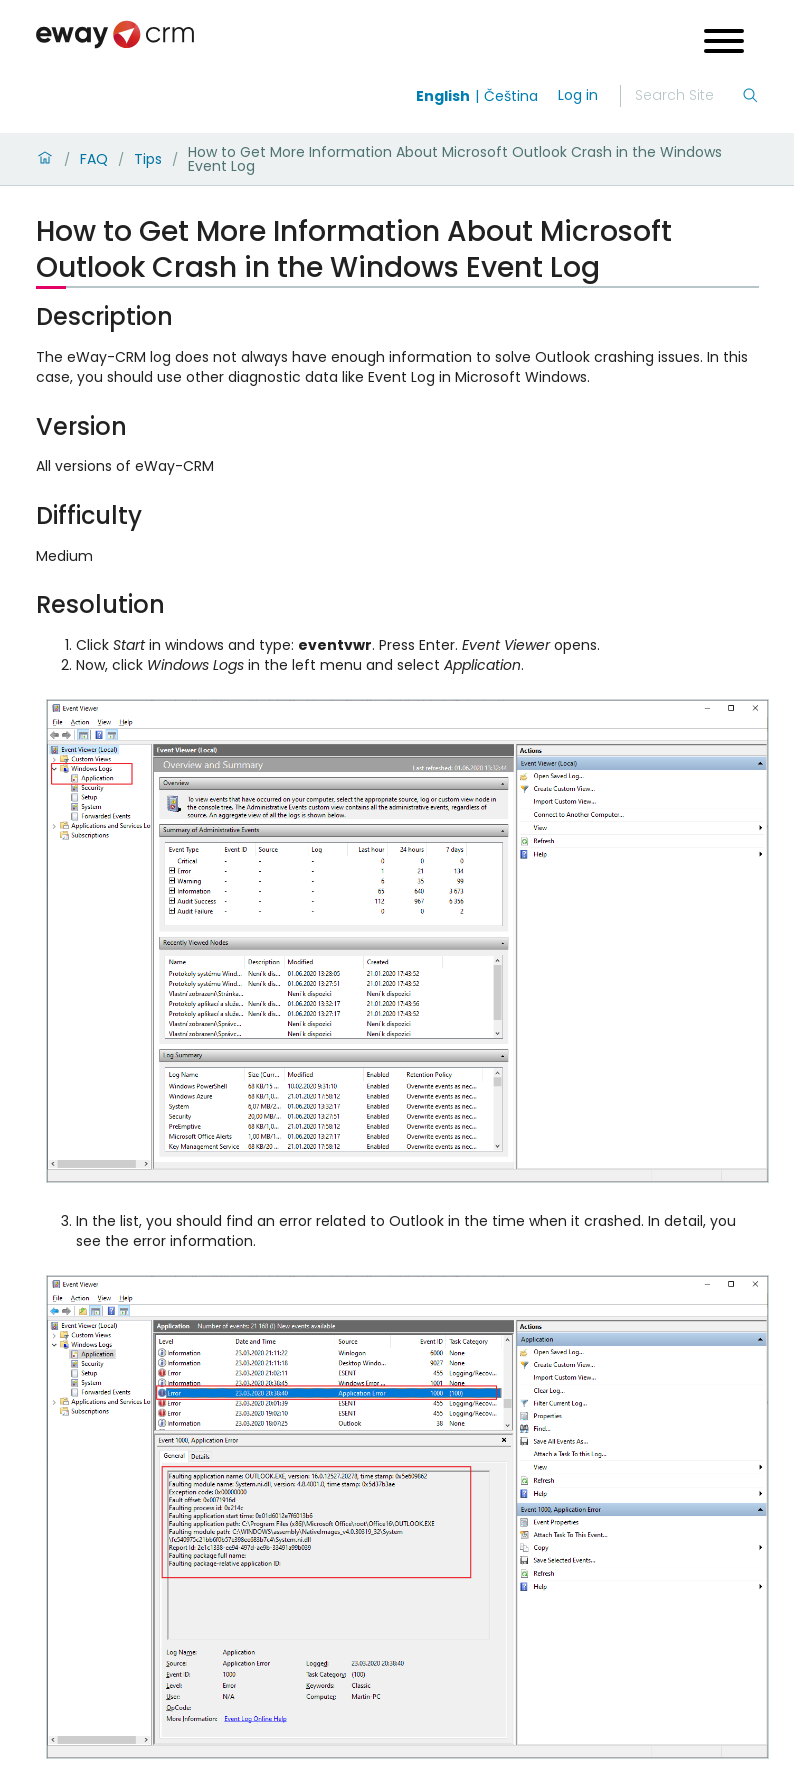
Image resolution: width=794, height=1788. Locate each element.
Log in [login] (578, 95)
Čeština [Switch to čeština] (511, 96)
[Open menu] (724, 43)
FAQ (94, 159)
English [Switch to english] (443, 96)
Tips (148, 159)
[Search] (688, 96)
